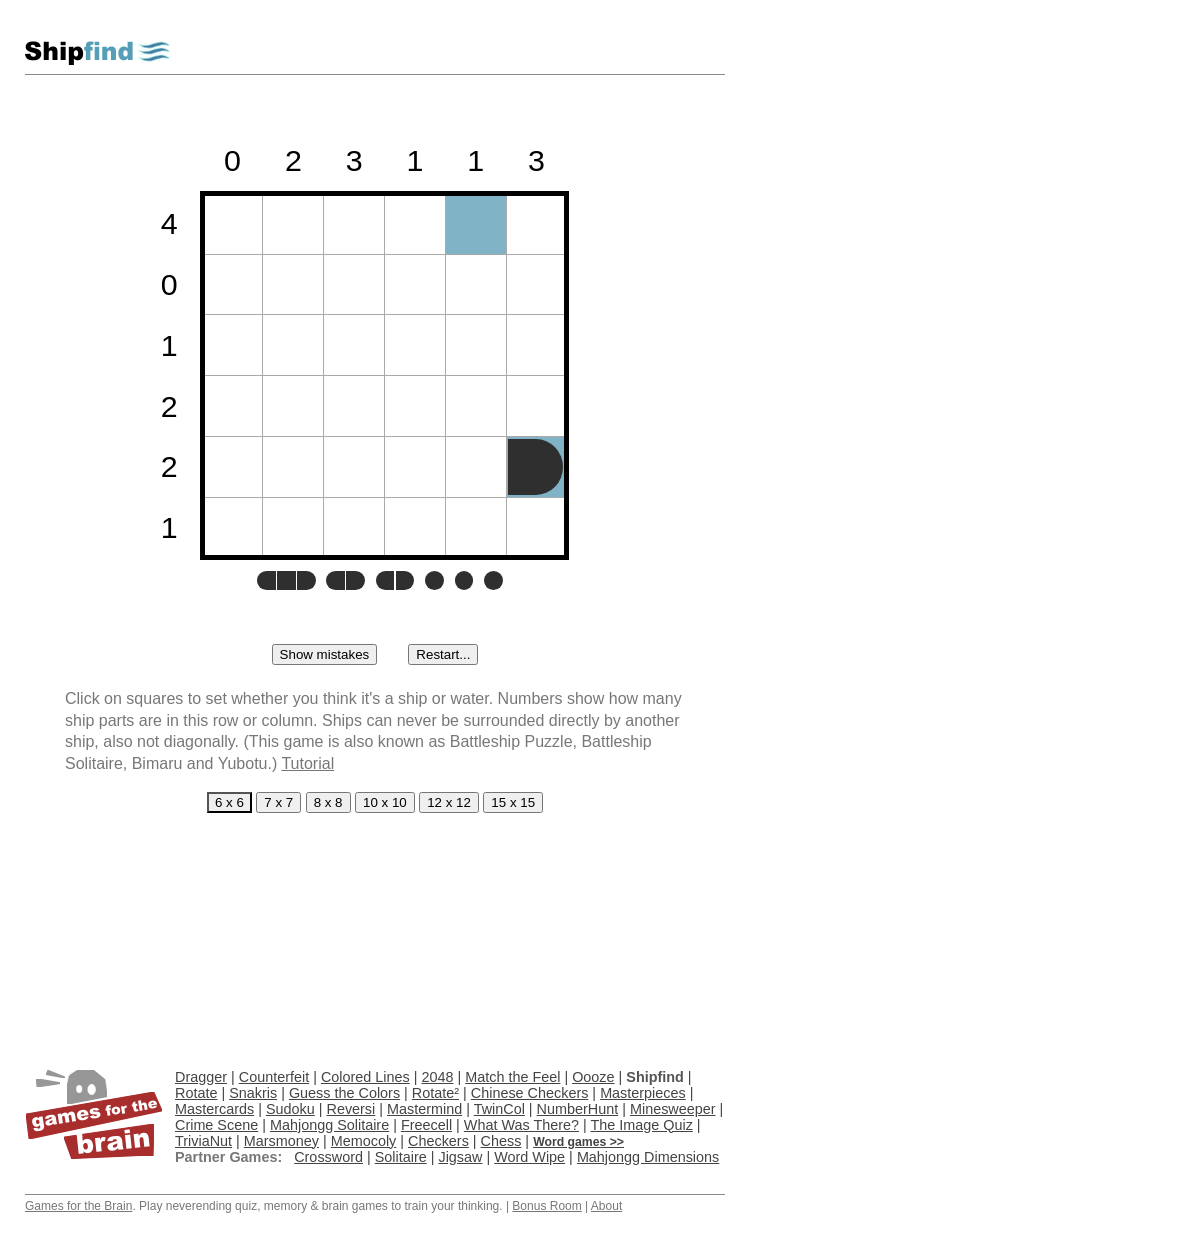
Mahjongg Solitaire (329, 1125)
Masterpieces (643, 1093)
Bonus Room (546, 1206)
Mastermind (424, 1109)
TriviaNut (203, 1141)
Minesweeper (673, 1109)
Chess (501, 1141)
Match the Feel (512, 1077)
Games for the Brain (78, 1206)
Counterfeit (274, 1077)
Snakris (253, 1093)
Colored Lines (365, 1077)
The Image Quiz (641, 1125)
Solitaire (401, 1157)
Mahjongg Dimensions (648, 1157)
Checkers (438, 1141)
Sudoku (290, 1109)
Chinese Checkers (530, 1093)
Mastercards (214, 1109)
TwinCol (499, 1109)
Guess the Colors (344, 1093)
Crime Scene (216, 1125)
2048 (437, 1077)
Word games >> (578, 1142)
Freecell (426, 1125)
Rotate (196, 1093)
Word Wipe (529, 1157)
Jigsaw (460, 1157)
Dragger (201, 1077)
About (606, 1206)
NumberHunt (578, 1109)
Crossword (328, 1157)
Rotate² (435, 1093)
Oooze (593, 1077)
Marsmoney (281, 1141)
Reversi (350, 1109)
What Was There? (521, 1125)
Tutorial (307, 763)
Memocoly (364, 1141)
